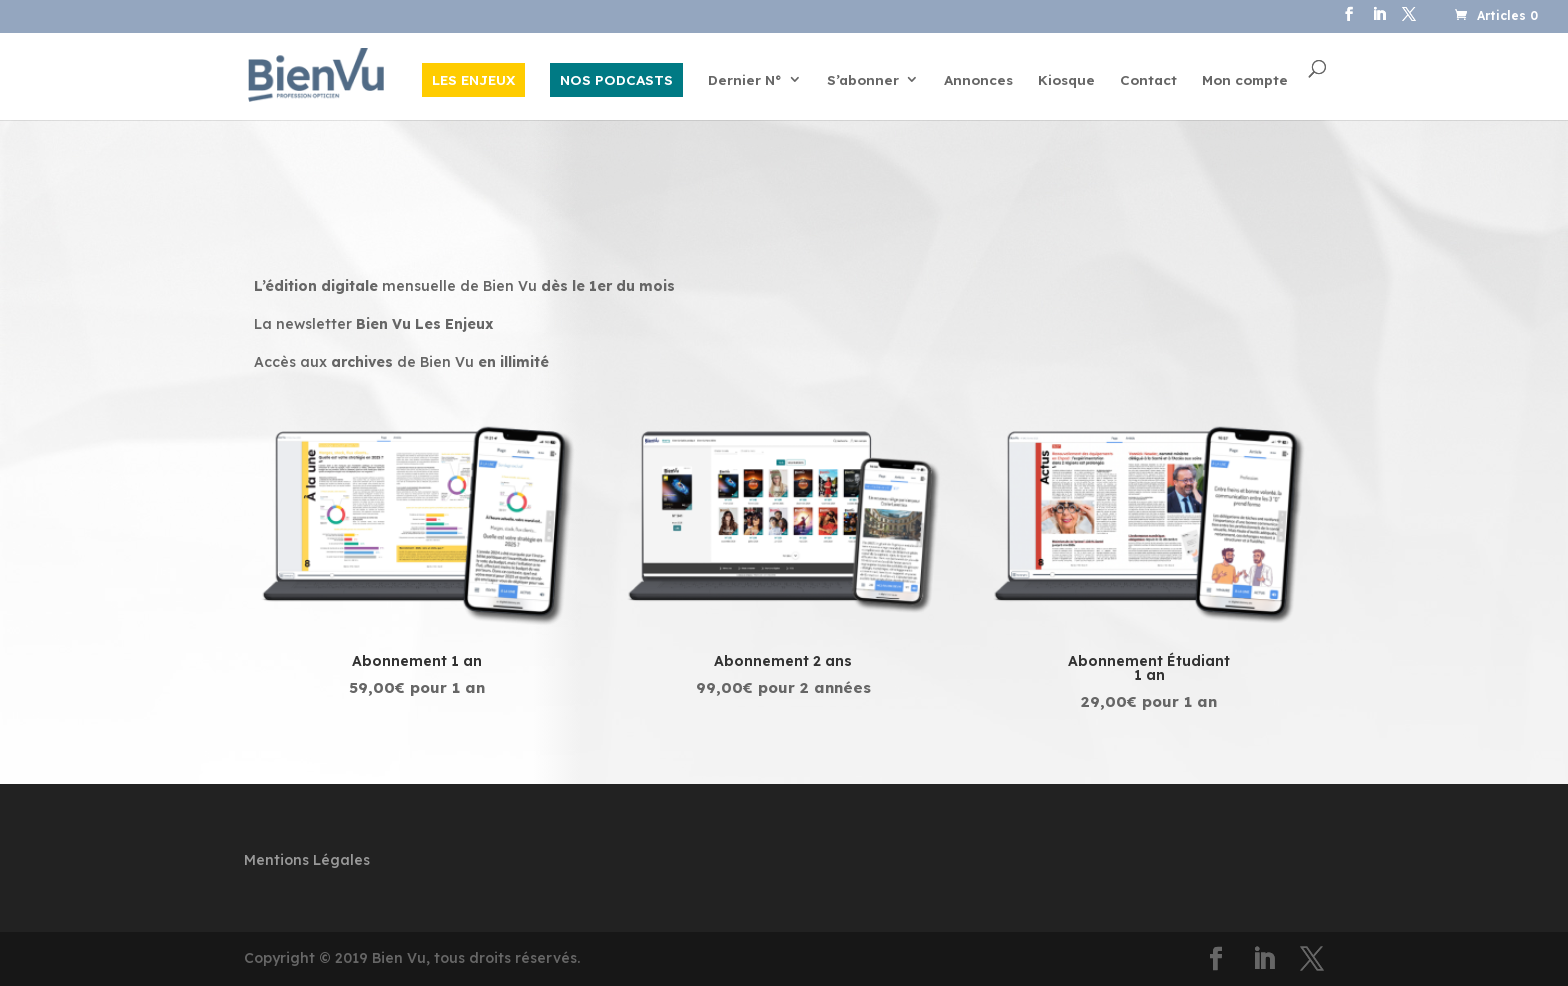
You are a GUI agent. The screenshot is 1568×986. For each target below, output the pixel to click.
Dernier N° (745, 80)
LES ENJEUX (473, 79)
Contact (1148, 80)
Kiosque (1066, 80)
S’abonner (863, 80)
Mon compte (1245, 80)
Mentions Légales (307, 860)
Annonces (978, 80)
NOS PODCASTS (616, 79)
